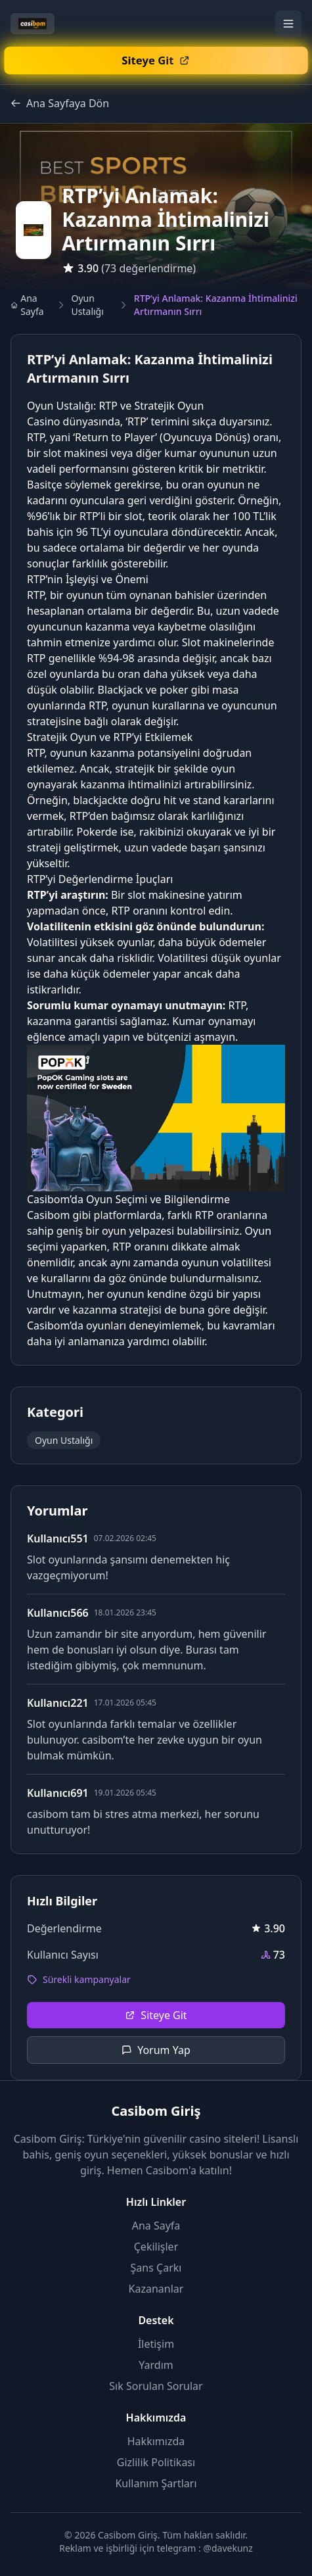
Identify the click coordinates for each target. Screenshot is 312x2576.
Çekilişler (156, 2246)
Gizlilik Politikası (156, 2462)
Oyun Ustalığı (88, 305)
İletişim (156, 2344)
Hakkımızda (156, 2441)
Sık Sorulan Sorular (155, 2386)
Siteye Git (156, 2015)
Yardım (156, 2365)
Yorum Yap (156, 2050)
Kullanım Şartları (155, 2483)
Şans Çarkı (156, 2267)
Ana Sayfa (27, 305)
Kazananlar (156, 2288)
